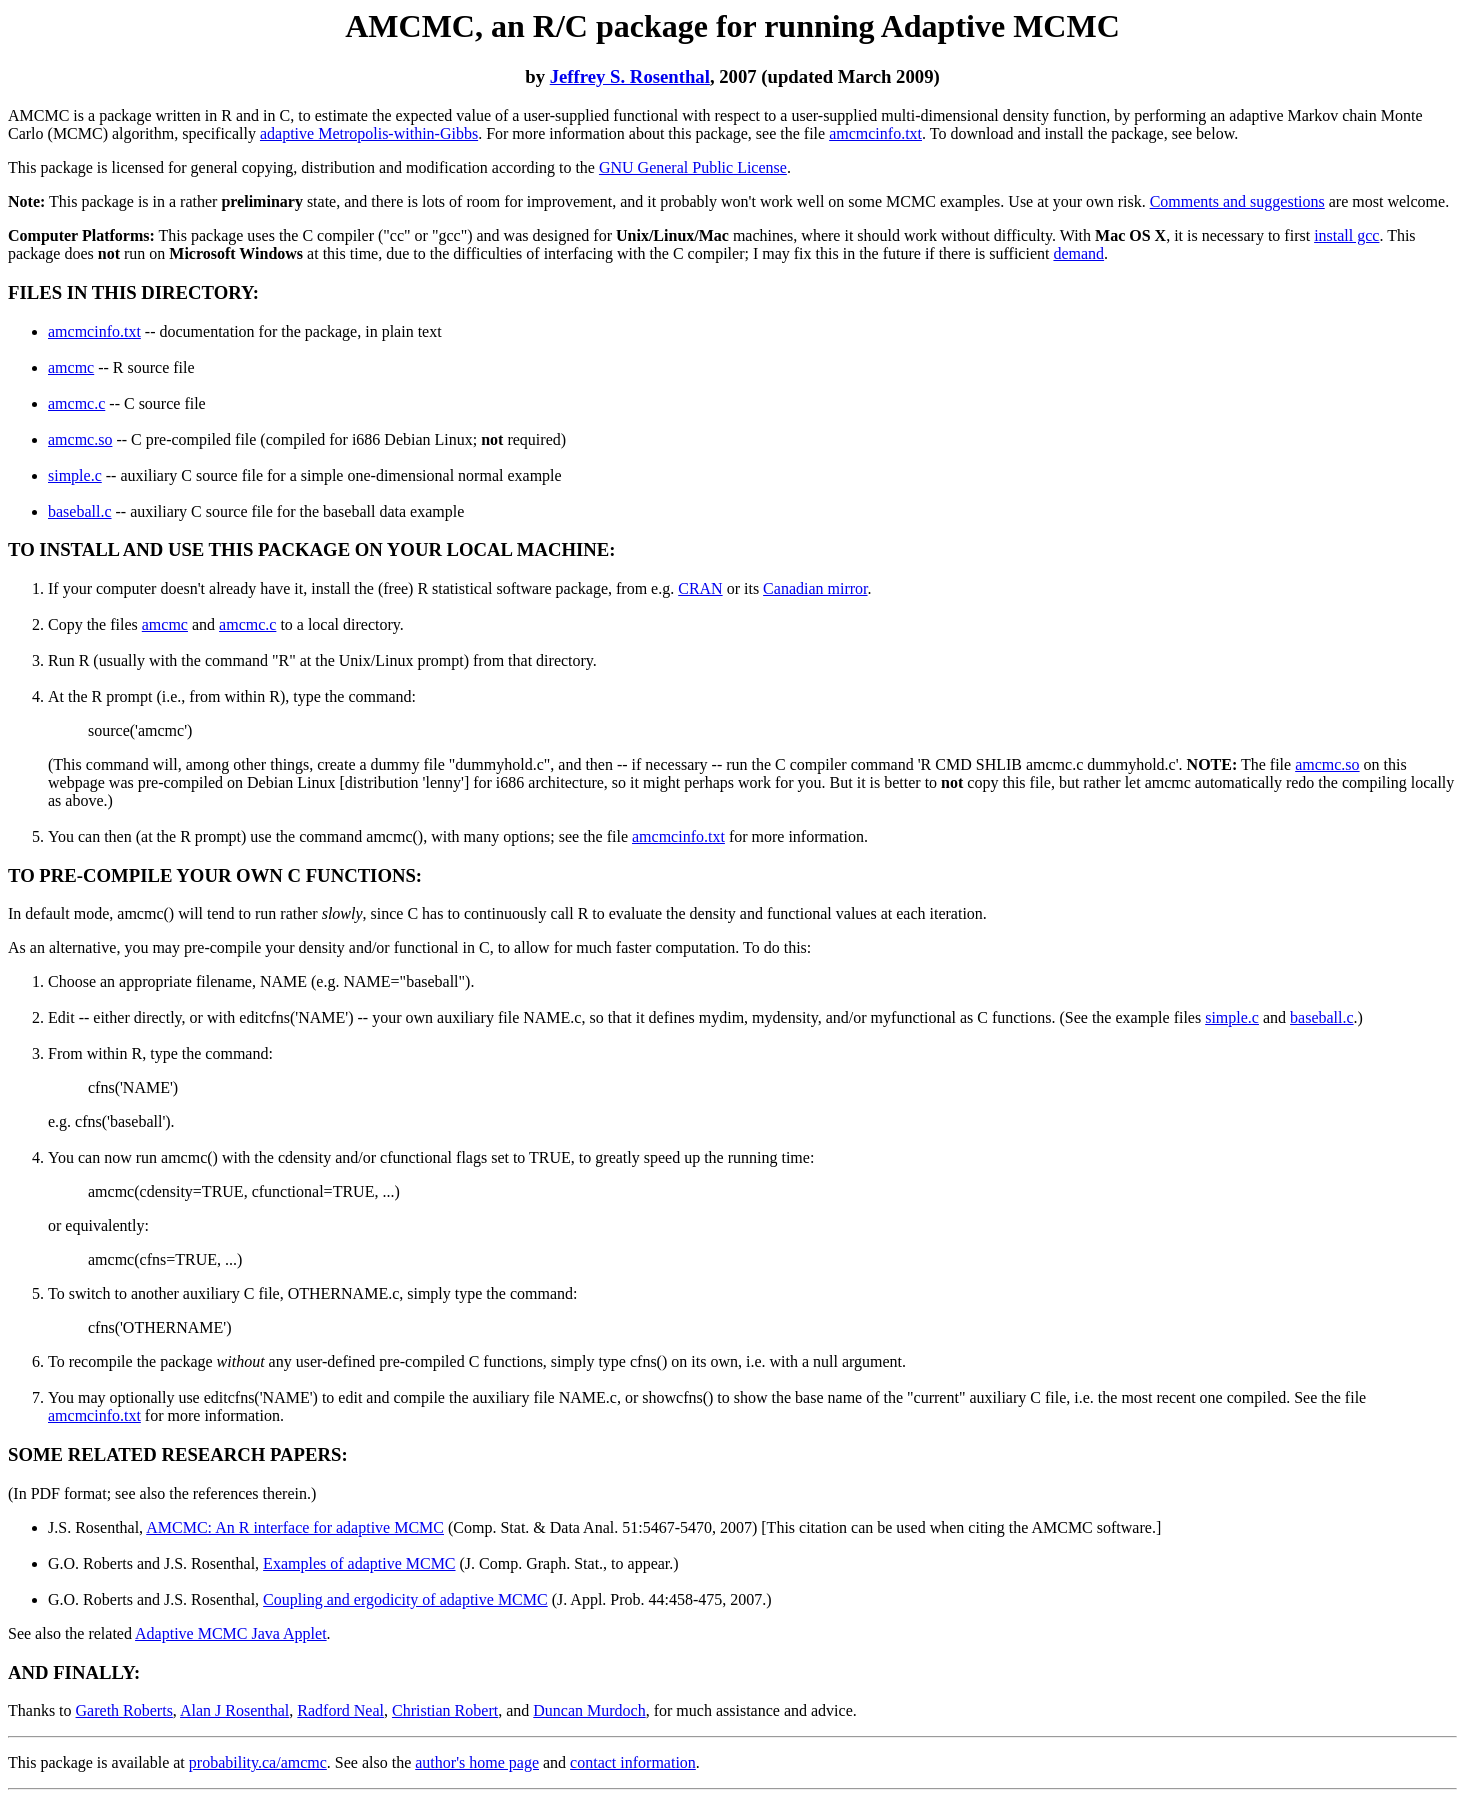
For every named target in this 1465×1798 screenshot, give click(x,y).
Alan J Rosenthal (234, 1710)
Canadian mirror (815, 588)
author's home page (477, 1762)
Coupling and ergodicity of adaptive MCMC (405, 1599)
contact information (633, 1762)
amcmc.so (80, 439)
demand (1078, 253)
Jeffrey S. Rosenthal (630, 76)
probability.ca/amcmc (258, 1762)
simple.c (75, 475)
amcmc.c (76, 403)
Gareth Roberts (124, 1710)
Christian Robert (445, 1710)
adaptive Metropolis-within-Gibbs (369, 133)
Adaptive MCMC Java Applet (231, 1633)
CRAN (700, 588)
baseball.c (80, 511)
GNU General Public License (693, 167)
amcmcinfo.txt (875, 133)
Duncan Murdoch (589, 1710)
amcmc (71, 367)
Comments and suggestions (1237, 201)
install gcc (1346, 235)
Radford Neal (340, 1710)
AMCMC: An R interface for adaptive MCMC (295, 1527)
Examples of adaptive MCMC (359, 1563)
